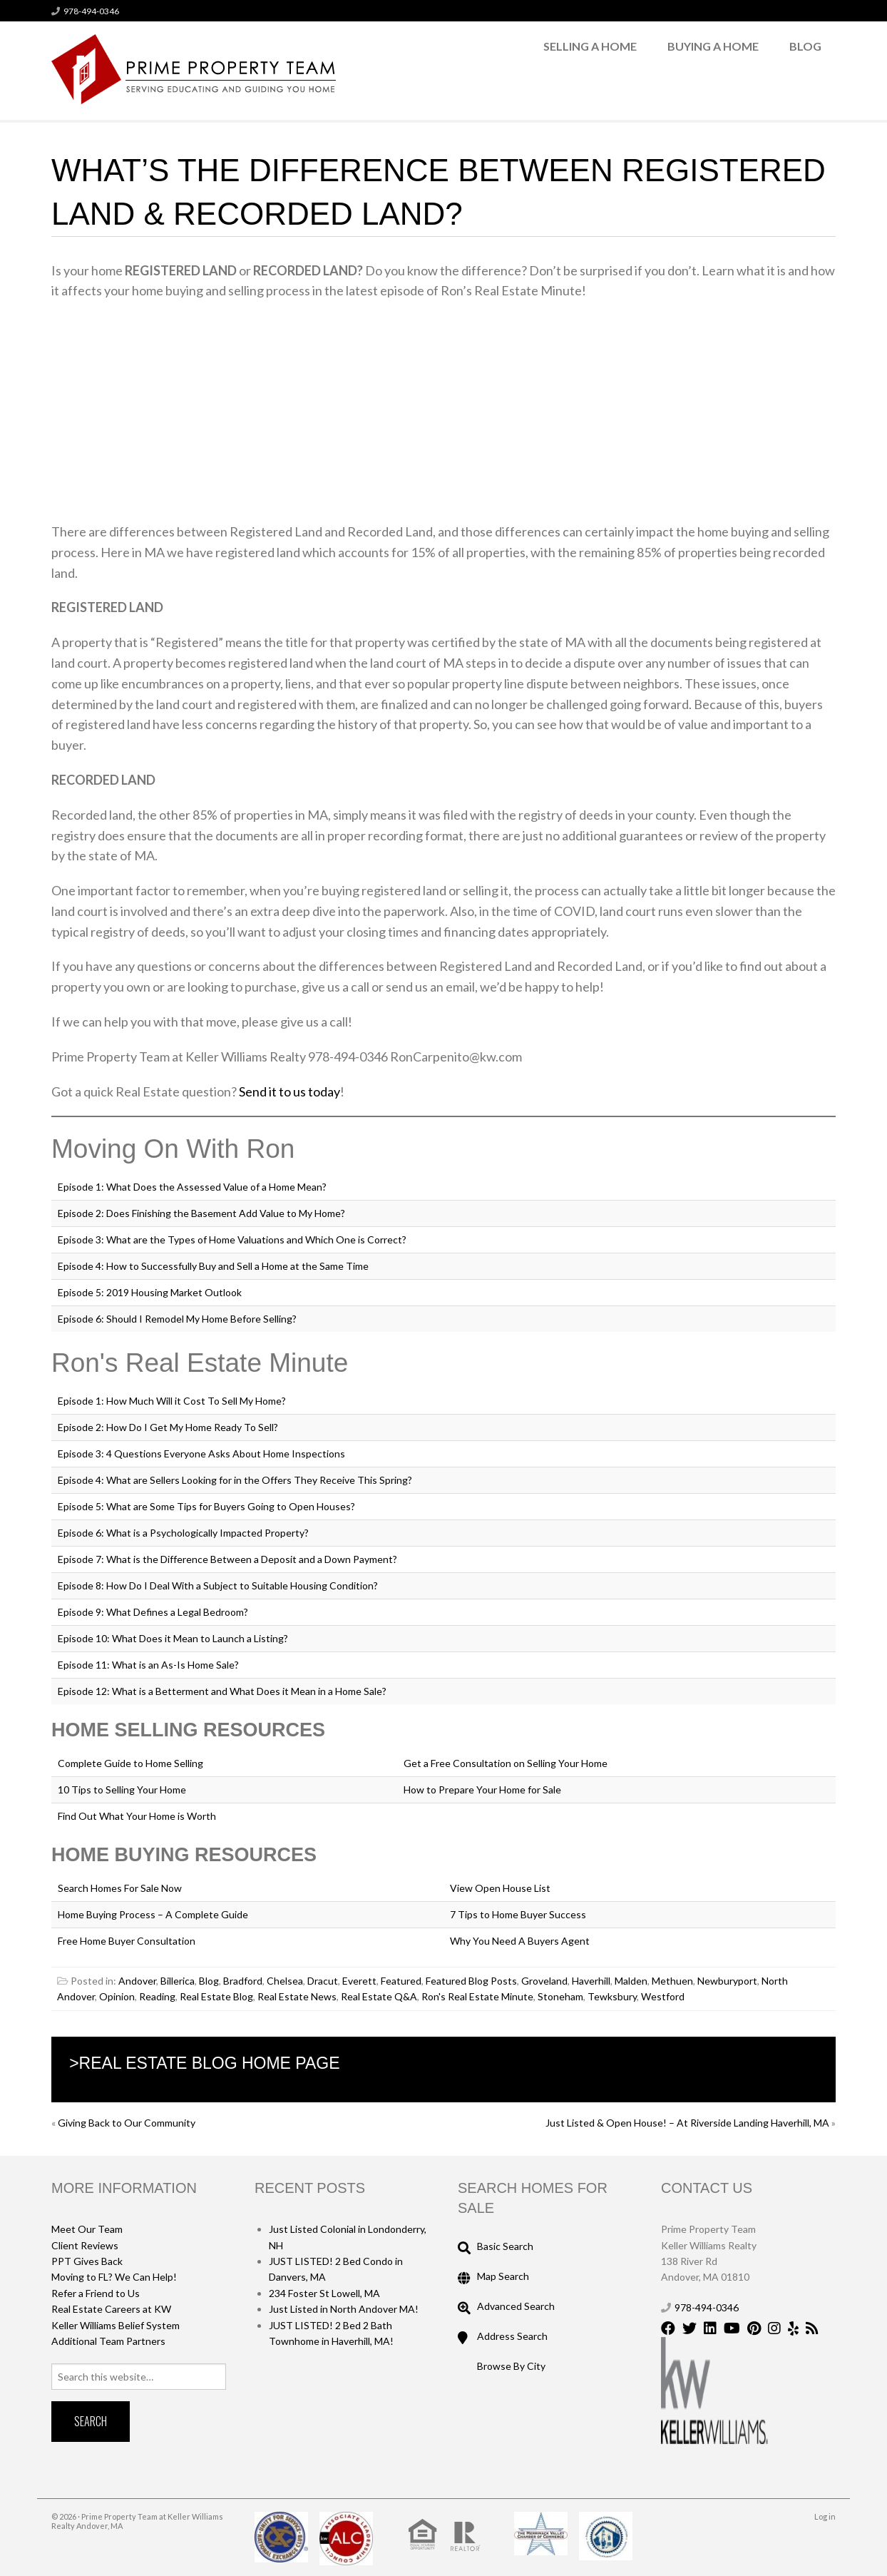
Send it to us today (289, 1091)
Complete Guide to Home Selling (130, 1763)
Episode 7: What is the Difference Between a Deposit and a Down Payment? (227, 1559)
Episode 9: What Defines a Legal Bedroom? (153, 1612)
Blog (805, 46)
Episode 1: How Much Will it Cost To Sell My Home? (172, 1401)
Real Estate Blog (216, 1996)
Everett (359, 1981)
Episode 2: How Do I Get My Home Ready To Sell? (168, 1427)
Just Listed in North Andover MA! (344, 2309)
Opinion (117, 1996)
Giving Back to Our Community (126, 2123)
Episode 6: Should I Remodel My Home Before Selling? (177, 1319)
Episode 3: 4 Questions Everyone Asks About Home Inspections (201, 1453)
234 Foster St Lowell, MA (324, 2293)
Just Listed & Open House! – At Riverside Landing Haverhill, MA (687, 2123)
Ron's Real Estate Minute (477, 1996)
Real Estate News (297, 1996)
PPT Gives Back (87, 2261)
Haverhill (591, 1981)
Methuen (672, 1981)
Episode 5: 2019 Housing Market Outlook (150, 1292)
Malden (631, 1981)
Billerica (177, 1981)
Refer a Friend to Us (95, 2293)
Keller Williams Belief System (115, 2325)
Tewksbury (612, 1996)
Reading (157, 1996)
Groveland (544, 1981)
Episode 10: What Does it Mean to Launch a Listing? (173, 1638)
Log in (825, 2516)
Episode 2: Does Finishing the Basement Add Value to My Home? (201, 1213)
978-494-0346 (91, 11)
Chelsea (285, 1981)
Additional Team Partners (108, 2341)
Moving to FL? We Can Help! (114, 2277)
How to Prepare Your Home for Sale (482, 1789)
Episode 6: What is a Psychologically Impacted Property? (183, 1533)
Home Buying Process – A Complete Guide (153, 1914)
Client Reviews (84, 2245)
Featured (401, 1981)
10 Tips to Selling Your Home (122, 1789)
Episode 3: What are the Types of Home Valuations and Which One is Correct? (232, 1239)
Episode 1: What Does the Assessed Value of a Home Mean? (192, 1187)
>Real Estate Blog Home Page (204, 2063)
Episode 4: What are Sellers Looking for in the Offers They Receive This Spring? (235, 1480)
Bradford (242, 1981)
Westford (663, 1996)
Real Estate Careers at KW (111, 2309)
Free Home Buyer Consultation (126, 1941)
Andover (137, 1981)
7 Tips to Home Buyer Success (518, 1914)
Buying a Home (713, 46)
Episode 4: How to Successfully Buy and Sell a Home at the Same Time (213, 1266)
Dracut (322, 1981)
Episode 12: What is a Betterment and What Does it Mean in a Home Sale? (222, 1691)
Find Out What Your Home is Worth (137, 1816)
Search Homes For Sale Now (120, 1888)
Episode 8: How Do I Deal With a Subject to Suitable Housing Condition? (218, 1585)
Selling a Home (590, 46)
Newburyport (727, 1981)
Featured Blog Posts (471, 1981)
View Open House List (500, 1888)
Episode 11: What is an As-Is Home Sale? (148, 1665)
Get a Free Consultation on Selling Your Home (505, 1763)
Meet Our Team (87, 2229)
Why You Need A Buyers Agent (520, 1941)
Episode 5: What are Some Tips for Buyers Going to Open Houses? (206, 1506)
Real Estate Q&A (379, 1996)
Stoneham (560, 1996)
